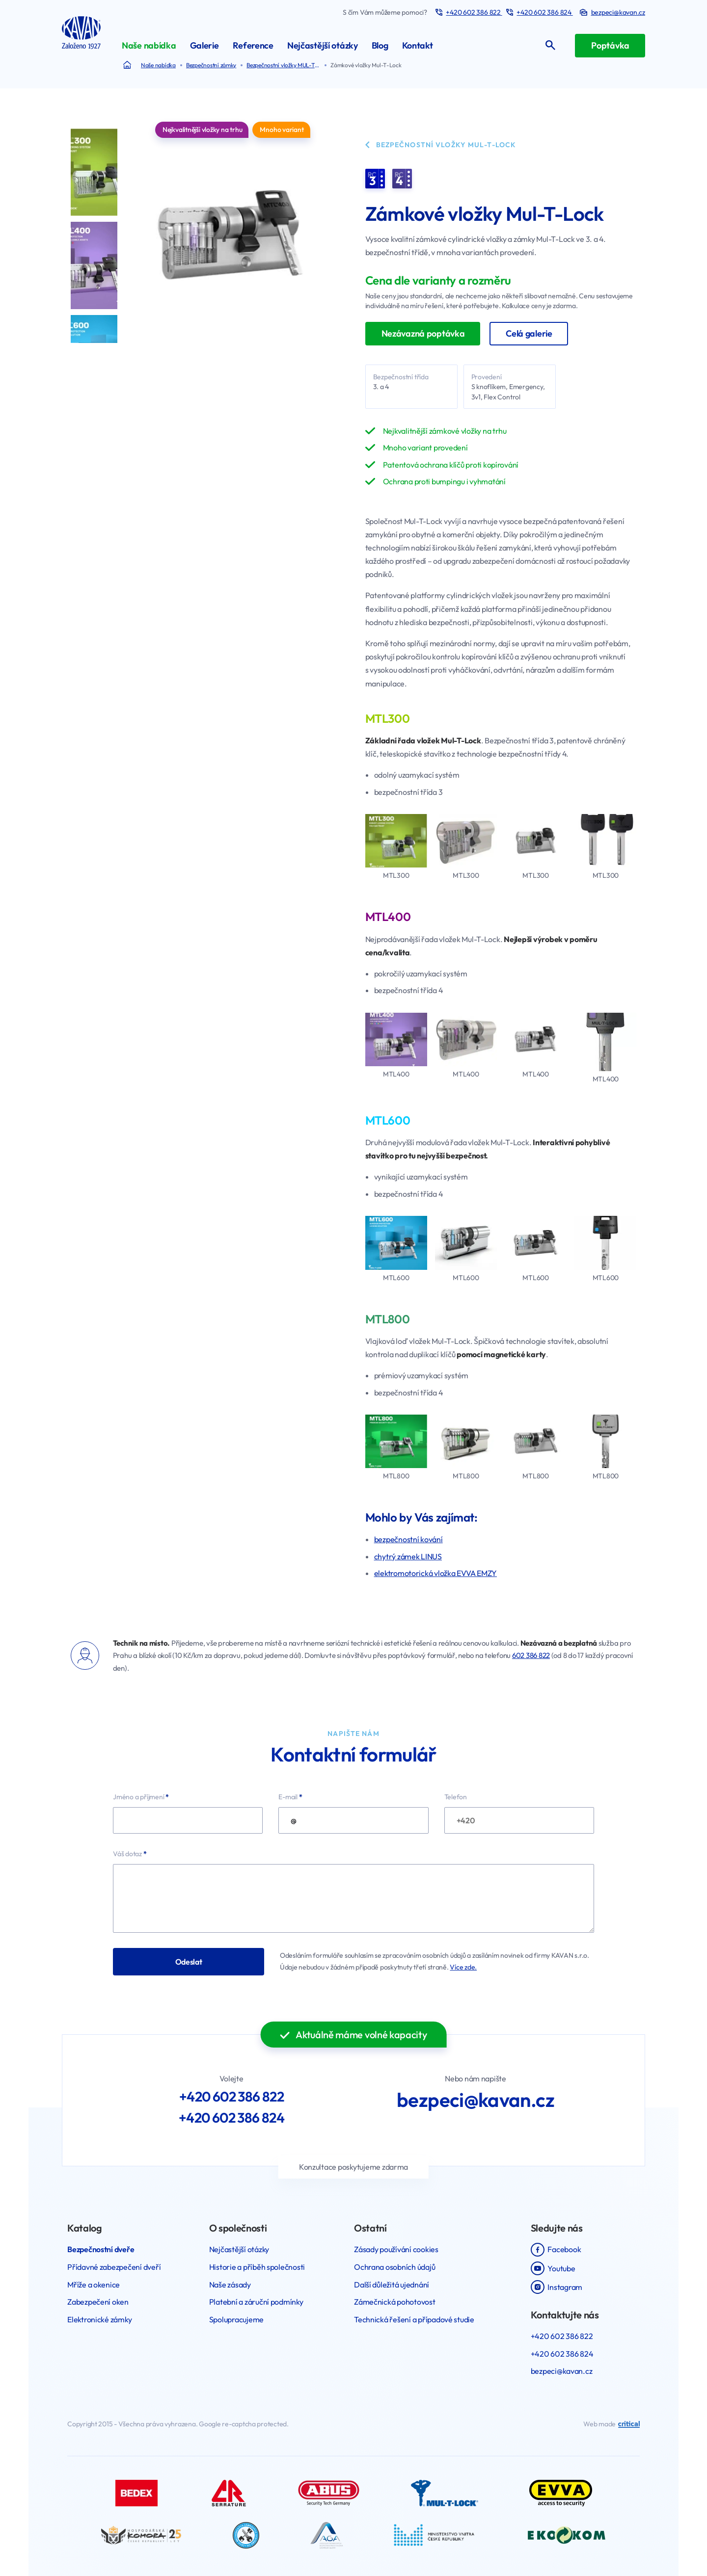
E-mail (290, 1796)
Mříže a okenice (93, 2284)
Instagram (556, 2287)
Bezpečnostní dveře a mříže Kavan (130, 65)
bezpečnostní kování (408, 1539)
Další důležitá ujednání (391, 2284)
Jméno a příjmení (141, 1796)
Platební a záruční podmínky (256, 2302)
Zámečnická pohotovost (394, 2302)
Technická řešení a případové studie (414, 2319)
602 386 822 (531, 1655)
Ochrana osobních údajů (394, 2267)
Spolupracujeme (236, 2319)
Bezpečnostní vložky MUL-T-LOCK (286, 65)
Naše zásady (230, 2284)
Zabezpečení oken (98, 2302)
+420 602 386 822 (474, 12)
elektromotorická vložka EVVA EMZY (435, 1573)
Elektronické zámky (99, 2319)
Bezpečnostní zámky (211, 65)
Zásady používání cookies (396, 2249)
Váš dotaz (130, 1853)
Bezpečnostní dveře (100, 2249)
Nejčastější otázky (239, 2249)
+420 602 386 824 (544, 12)
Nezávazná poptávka (423, 333)
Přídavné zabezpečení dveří (114, 2267)
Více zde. (463, 1967)
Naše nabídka (158, 65)
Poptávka (610, 45)
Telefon (455, 1796)
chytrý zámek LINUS (408, 1556)
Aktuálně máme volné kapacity (353, 2034)
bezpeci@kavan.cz (475, 2099)
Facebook (556, 2250)
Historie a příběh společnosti (257, 2267)
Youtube (553, 2268)
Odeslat (188, 1962)
